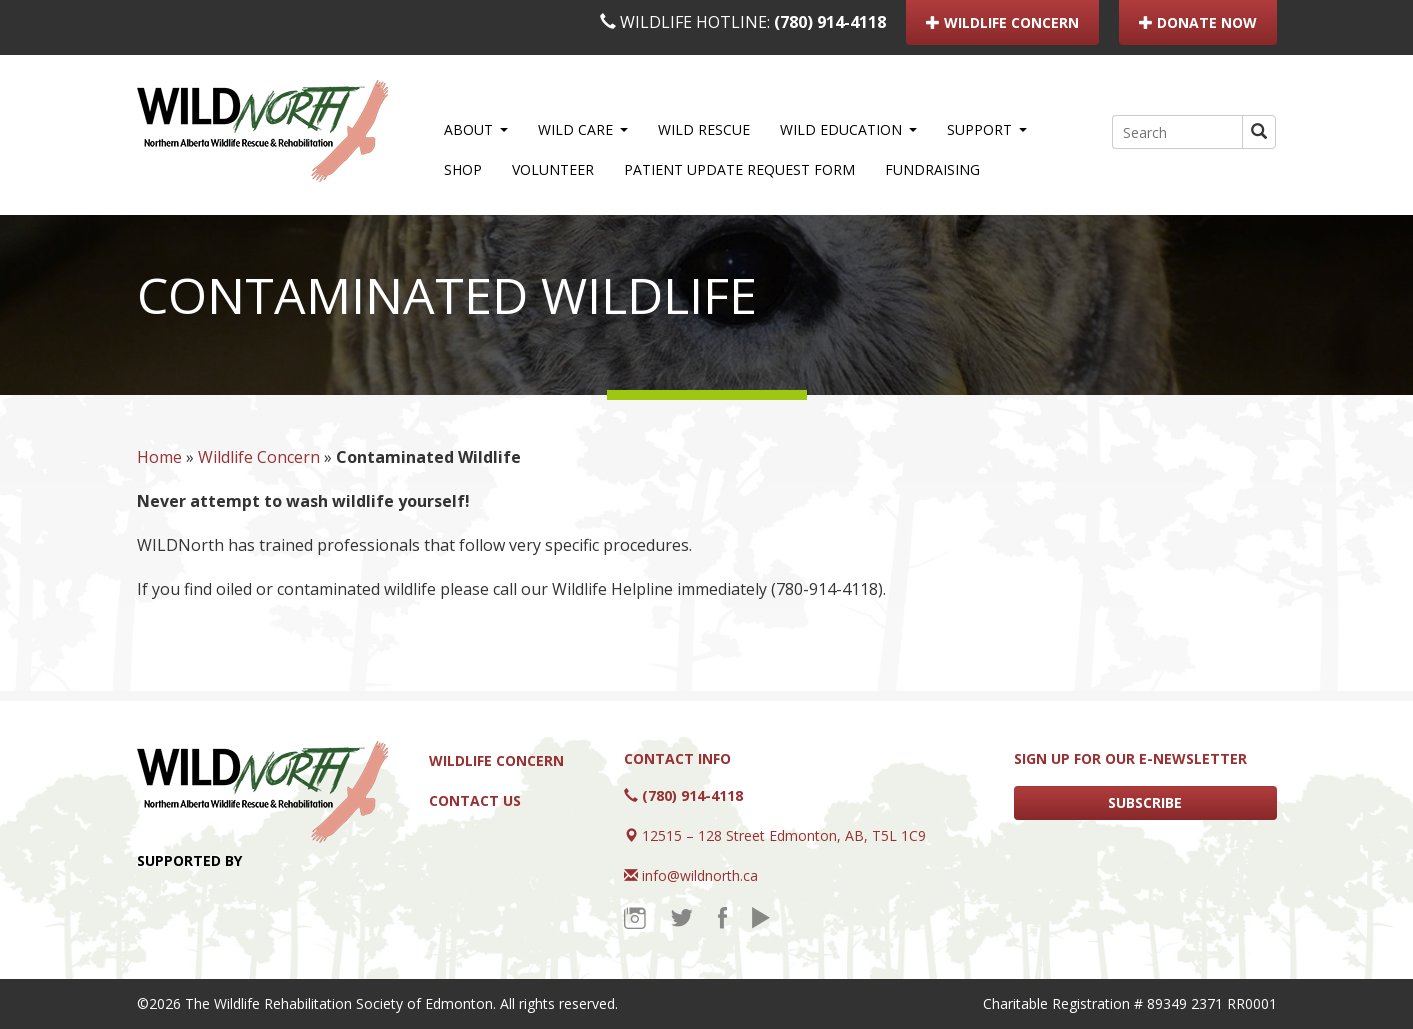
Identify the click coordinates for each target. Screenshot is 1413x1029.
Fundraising (932, 169)
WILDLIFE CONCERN (1002, 22)
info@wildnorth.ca (700, 875)
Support (987, 129)
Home (159, 457)
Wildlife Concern (259, 457)
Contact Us (475, 800)
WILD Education (848, 129)
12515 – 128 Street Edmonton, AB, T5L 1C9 (784, 835)
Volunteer (553, 169)
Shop (463, 169)
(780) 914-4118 (830, 22)
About (476, 129)
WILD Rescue (704, 129)
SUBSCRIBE (1145, 802)
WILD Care (583, 129)
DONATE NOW (1198, 22)
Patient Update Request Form (739, 169)
